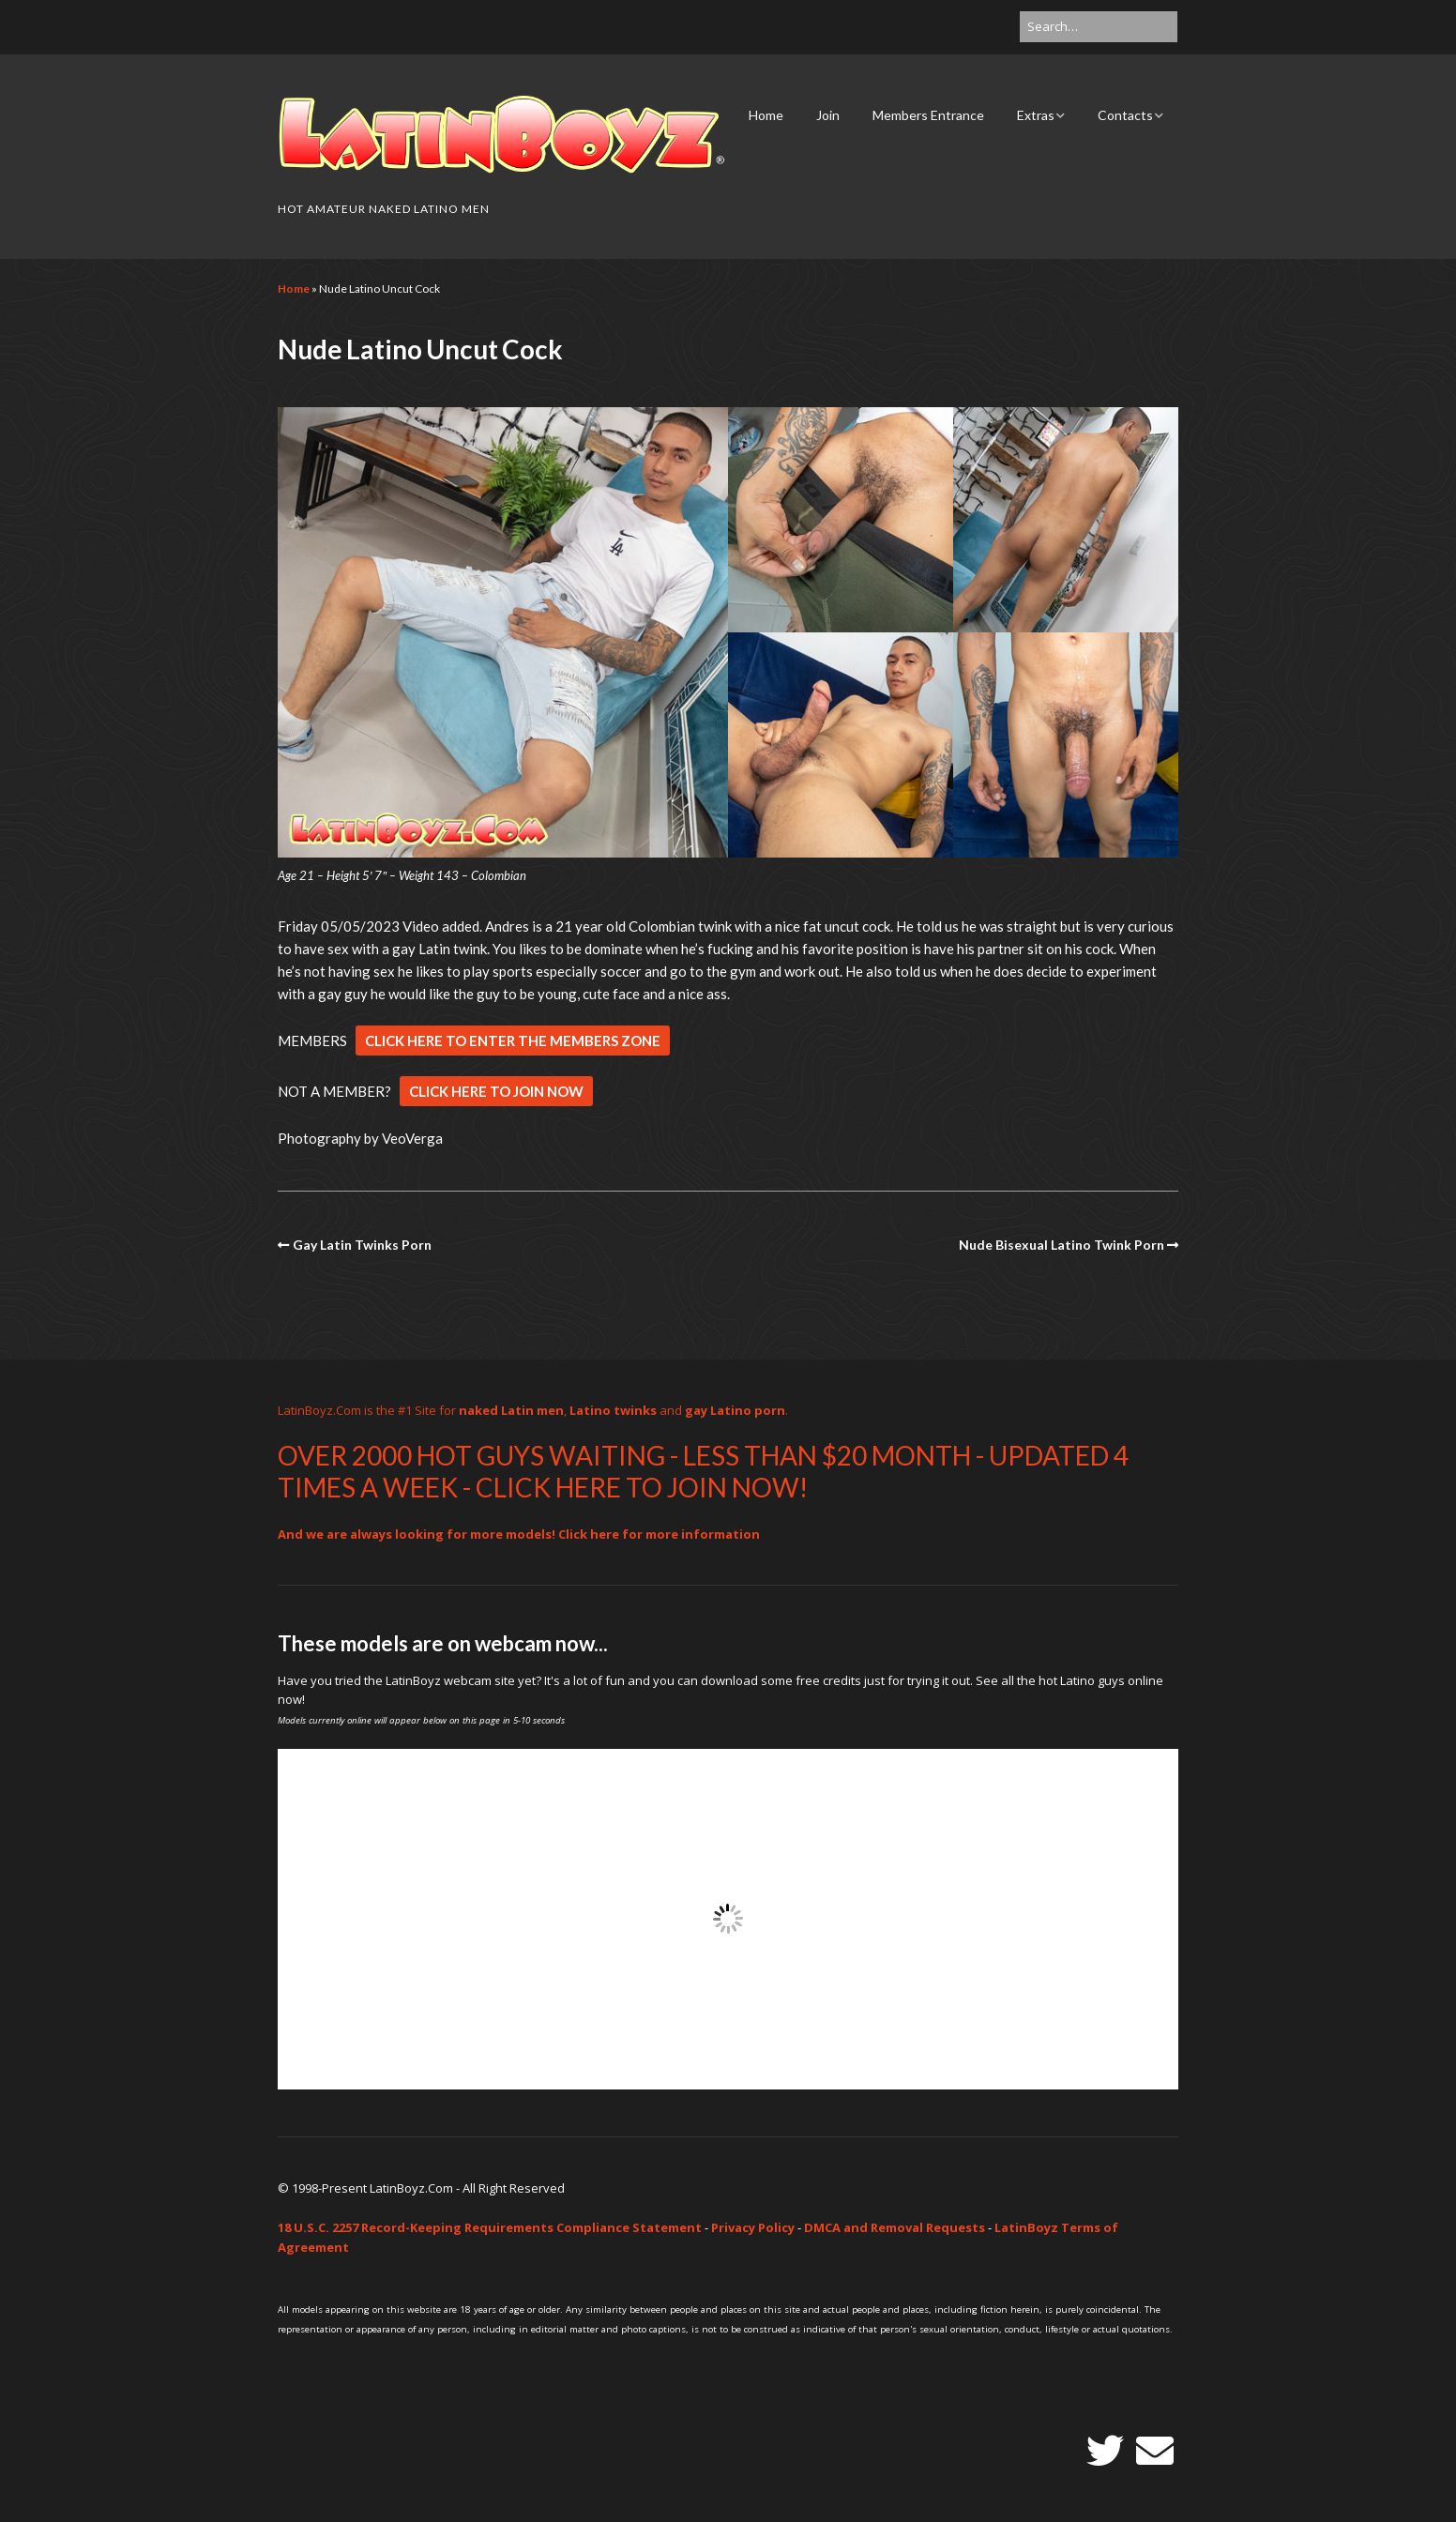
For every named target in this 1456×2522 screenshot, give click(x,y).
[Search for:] (1098, 26)
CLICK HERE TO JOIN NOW (496, 1091)
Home (766, 115)
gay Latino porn (735, 1410)
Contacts (1125, 115)
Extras (1035, 115)
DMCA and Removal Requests (894, 2227)
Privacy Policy (753, 2227)
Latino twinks (613, 1410)
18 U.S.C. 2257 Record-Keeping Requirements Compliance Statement (490, 2227)
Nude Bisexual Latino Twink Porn (1061, 1245)
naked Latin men (511, 1410)
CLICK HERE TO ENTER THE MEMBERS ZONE (512, 1040)
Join (828, 115)
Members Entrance (928, 115)
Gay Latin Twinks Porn (362, 1245)
